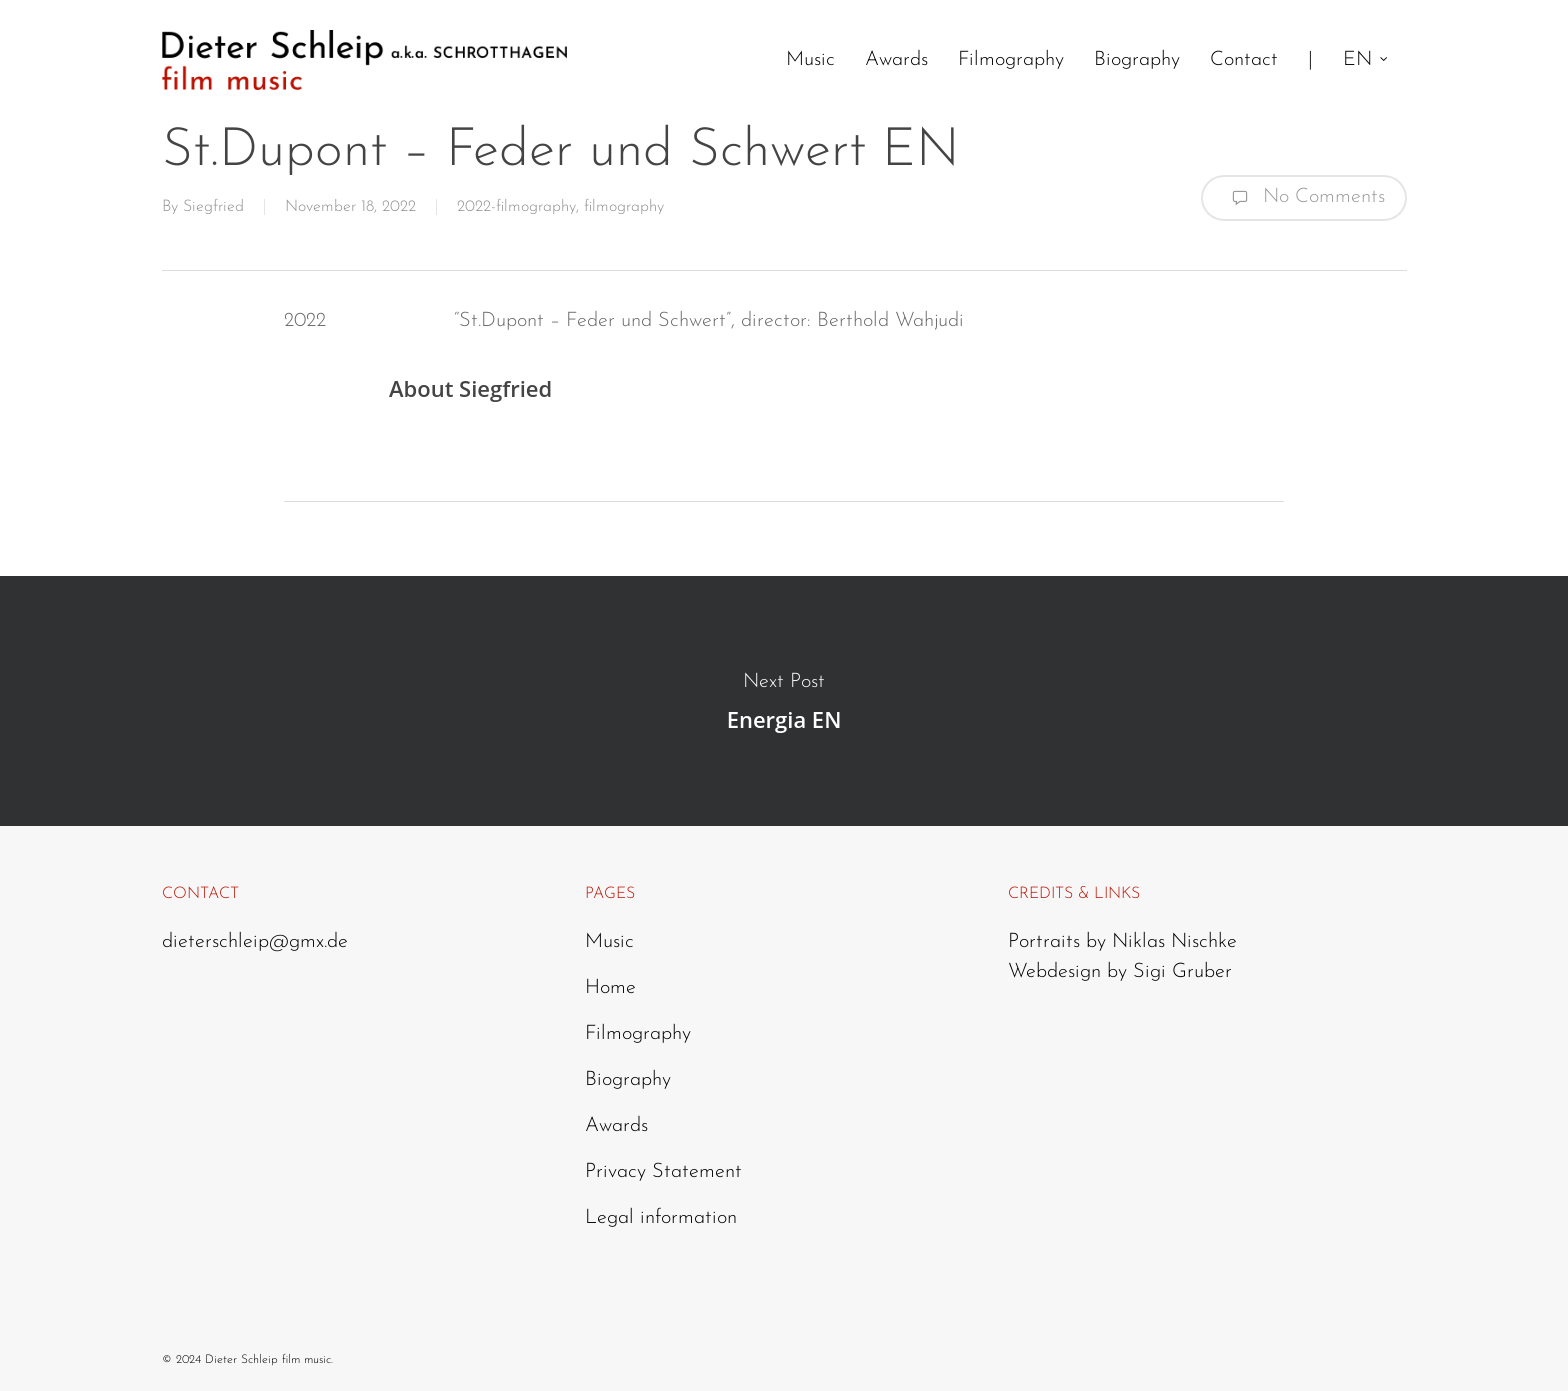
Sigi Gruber (1182, 972)
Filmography (638, 1034)
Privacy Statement (663, 1172)
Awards (616, 1126)
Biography (628, 1080)
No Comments (1304, 198)
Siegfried (213, 207)
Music (609, 942)
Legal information (661, 1218)
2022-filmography (516, 207)
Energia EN (784, 701)
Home (610, 988)
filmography (624, 207)
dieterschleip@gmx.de (255, 942)
